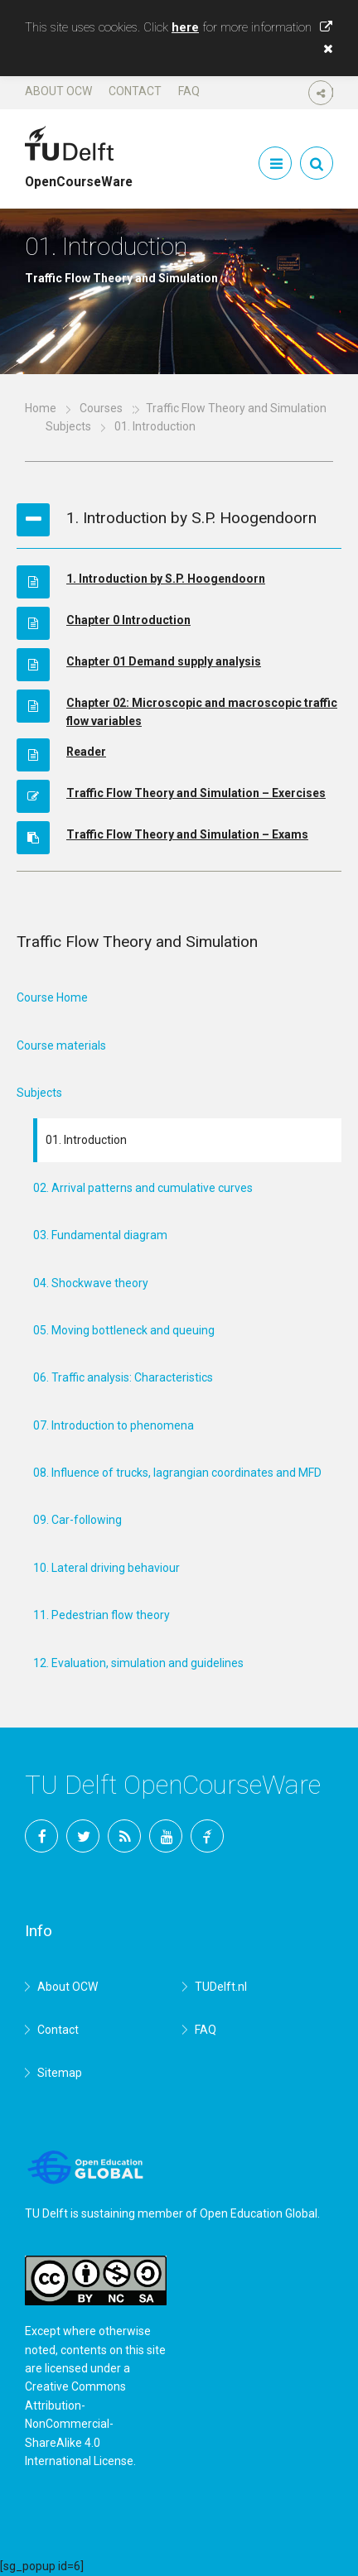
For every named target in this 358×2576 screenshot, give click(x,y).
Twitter (82, 1836)
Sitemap (59, 2072)
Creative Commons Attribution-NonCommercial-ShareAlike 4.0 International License (79, 2424)
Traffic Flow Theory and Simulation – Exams (187, 834)
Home (40, 408)
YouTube (165, 1836)
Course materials (61, 1045)
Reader (86, 751)
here (185, 27)
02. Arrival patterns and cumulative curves (143, 1187)
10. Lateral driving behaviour (106, 1567)
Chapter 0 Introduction (128, 620)
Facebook (41, 1836)
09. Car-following (77, 1519)
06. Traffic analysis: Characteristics (123, 1377)
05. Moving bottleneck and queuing (124, 1330)
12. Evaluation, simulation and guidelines (138, 1663)
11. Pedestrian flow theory (101, 1615)
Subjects (68, 426)
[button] (324, 49)
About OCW (58, 91)
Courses (101, 408)
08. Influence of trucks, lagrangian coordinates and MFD (177, 1472)
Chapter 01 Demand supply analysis (163, 661)
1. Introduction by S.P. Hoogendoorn (165, 578)
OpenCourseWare (79, 174)
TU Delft (207, 1836)
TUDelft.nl (221, 1986)
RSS (124, 1836)
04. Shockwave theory (90, 1283)
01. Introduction (86, 1139)
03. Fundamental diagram (100, 1235)
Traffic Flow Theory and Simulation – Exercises (196, 793)
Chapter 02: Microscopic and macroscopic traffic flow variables (201, 712)
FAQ (189, 91)
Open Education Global (258, 2213)
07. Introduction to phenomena (113, 1425)
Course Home (52, 997)
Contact (135, 91)
